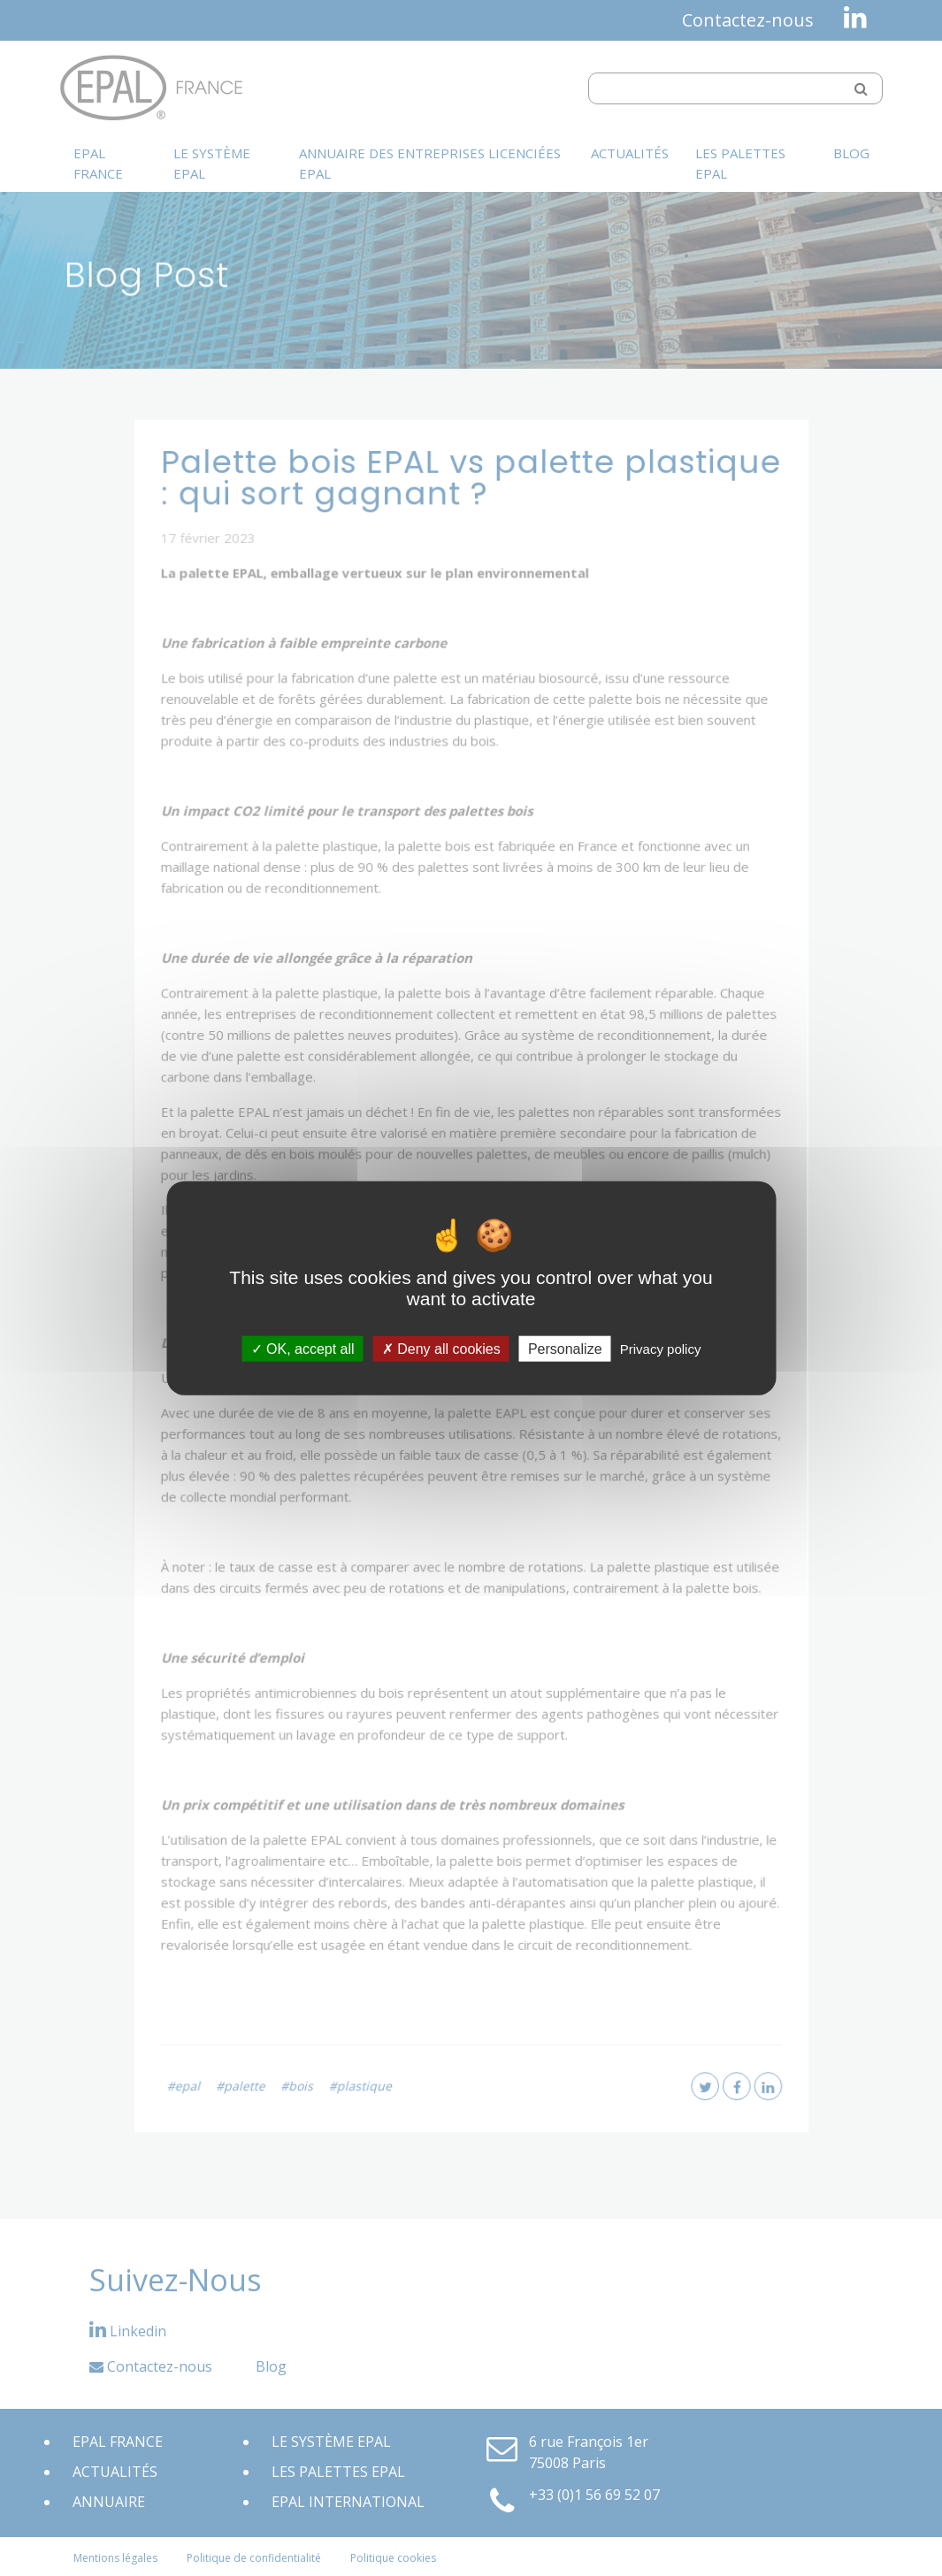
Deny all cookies (441, 1349)
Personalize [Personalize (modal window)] (565, 1349)
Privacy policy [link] (660, 1349)
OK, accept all (303, 1349)
